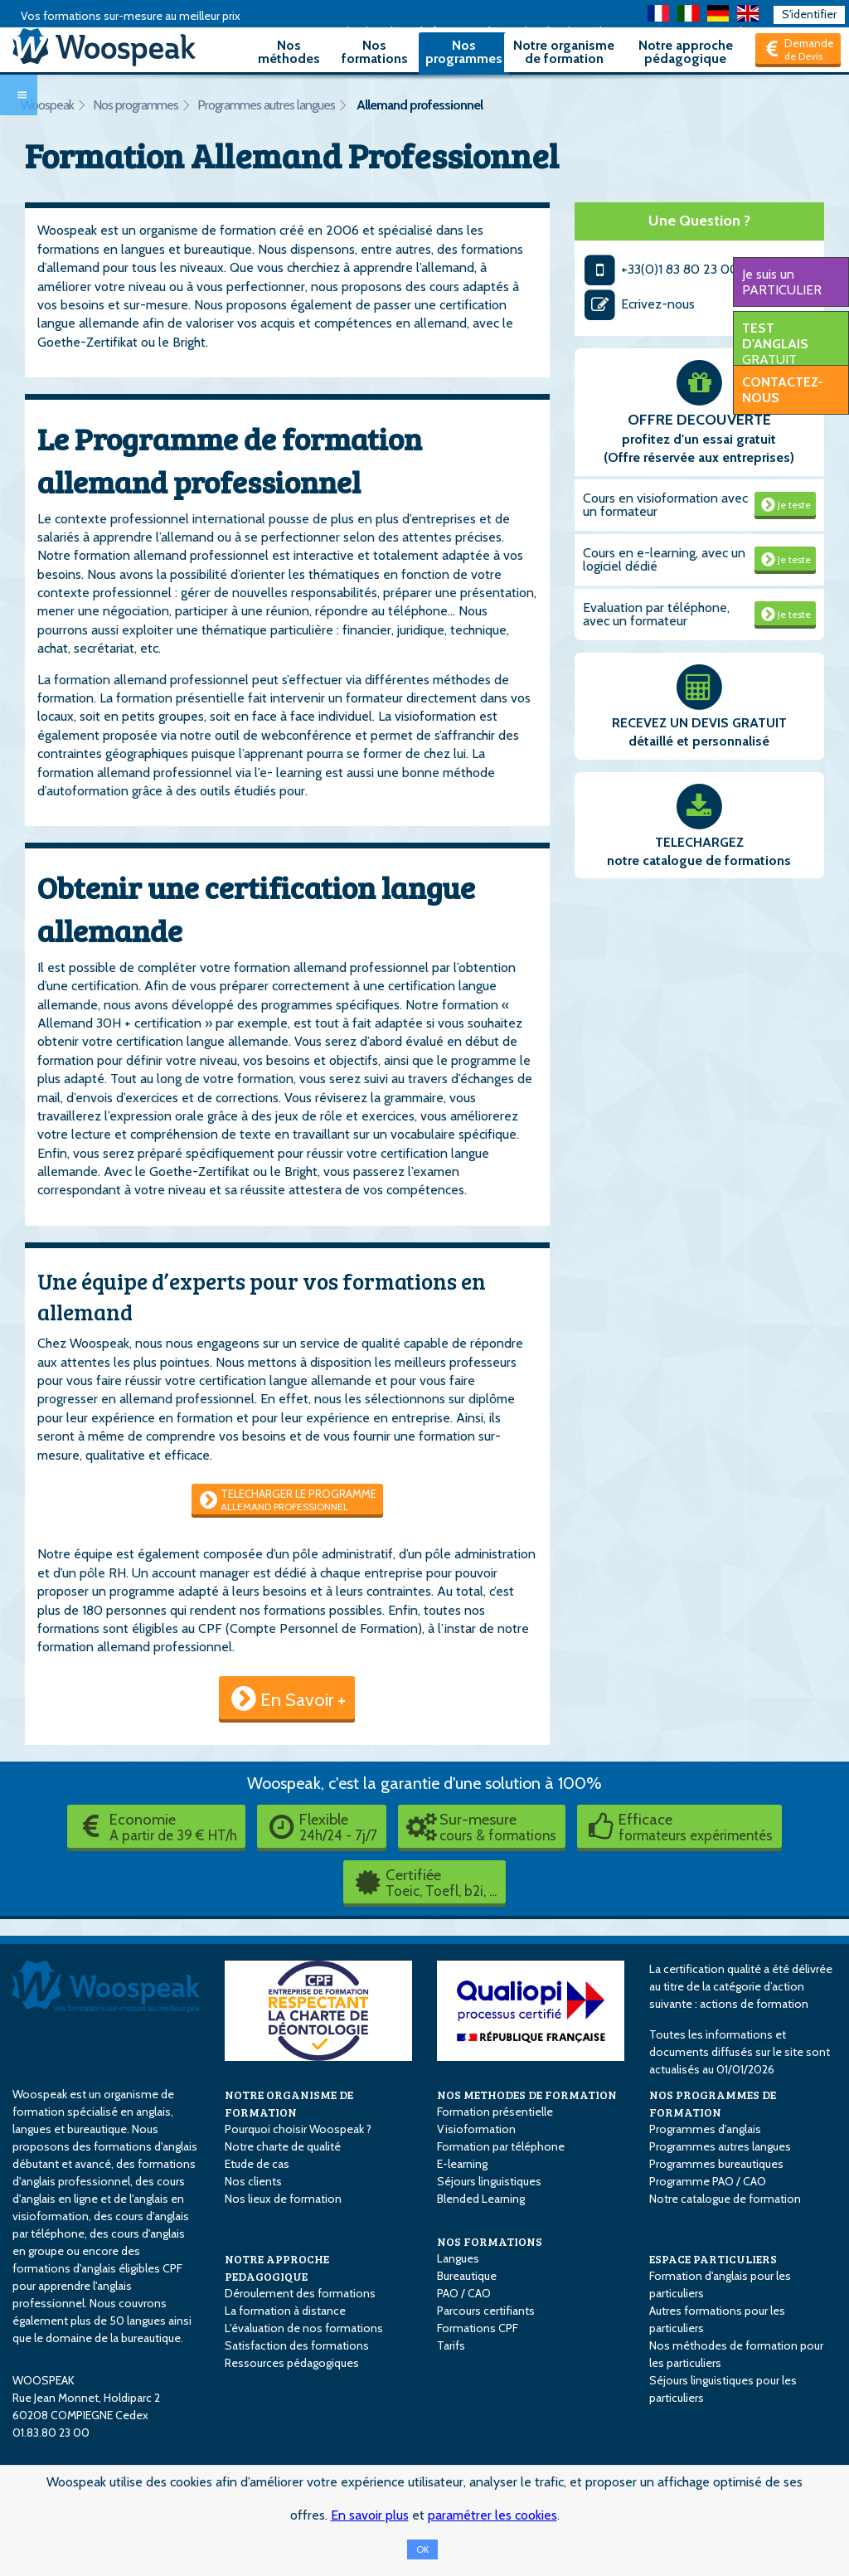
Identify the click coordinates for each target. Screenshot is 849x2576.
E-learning (462, 2163)
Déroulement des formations (300, 2293)
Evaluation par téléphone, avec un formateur (656, 614)
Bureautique (467, 2275)
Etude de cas (257, 2163)
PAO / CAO (464, 2293)
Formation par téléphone (501, 2146)
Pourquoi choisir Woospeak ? (298, 2129)
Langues (458, 2258)
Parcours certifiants (486, 2310)
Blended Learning (481, 2198)
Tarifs (451, 2345)
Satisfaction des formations (297, 2345)
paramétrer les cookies (492, 2515)
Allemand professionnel (420, 105)
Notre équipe (75, 1554)
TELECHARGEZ (699, 842)
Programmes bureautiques (716, 2163)
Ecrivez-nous (639, 304)
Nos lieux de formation (283, 2198)
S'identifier (809, 14)
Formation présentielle (495, 2111)
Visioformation (476, 2129)
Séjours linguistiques (489, 2181)
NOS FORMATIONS (489, 2241)
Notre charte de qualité (283, 2146)
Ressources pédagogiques (292, 2362)
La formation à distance (285, 2310)
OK (422, 2549)
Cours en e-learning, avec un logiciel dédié (664, 559)
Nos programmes (463, 51)
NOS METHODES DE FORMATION (527, 2094)
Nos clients (253, 2181)
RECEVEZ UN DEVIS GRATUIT (699, 723)
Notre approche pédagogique (685, 51)
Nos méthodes (289, 51)
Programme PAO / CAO (707, 2181)
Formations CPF (477, 2328)
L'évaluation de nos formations (304, 2328)
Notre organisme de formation (563, 51)
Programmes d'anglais (705, 2129)
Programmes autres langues (266, 105)
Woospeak (47, 105)
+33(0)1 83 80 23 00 (661, 269)
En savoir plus (370, 2515)
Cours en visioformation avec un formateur (665, 504)
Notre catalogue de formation (725, 2198)
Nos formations (375, 51)
